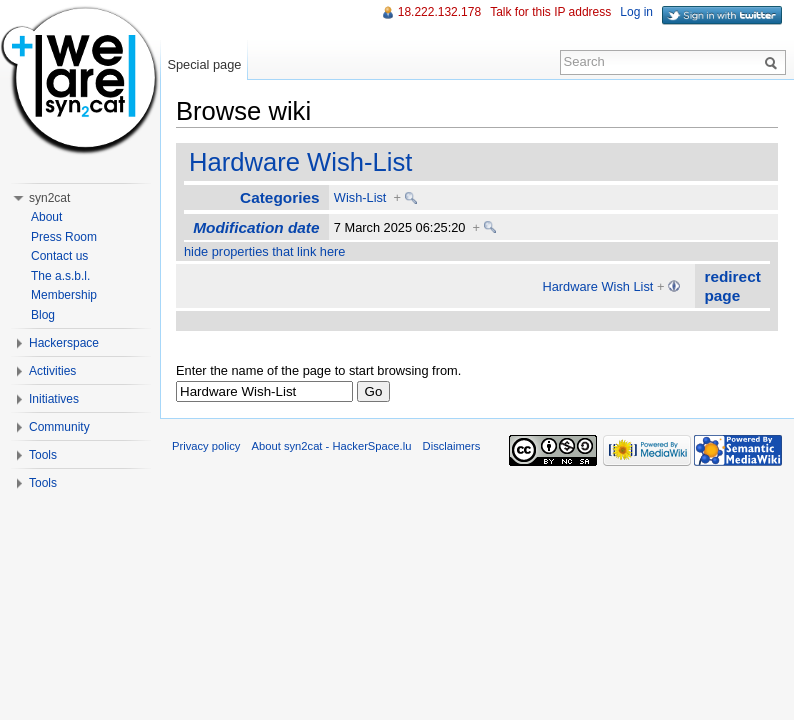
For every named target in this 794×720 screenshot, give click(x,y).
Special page (204, 64)
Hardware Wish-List (300, 162)
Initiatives (54, 399)
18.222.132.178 (439, 12)
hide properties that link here (264, 251)
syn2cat (49, 198)
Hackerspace (64, 343)
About (46, 217)
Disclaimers (452, 446)
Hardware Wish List (597, 286)
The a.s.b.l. (60, 276)
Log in (636, 12)
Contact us (59, 256)
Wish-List (360, 197)
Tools (43, 455)
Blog (43, 315)
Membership (64, 295)
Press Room (64, 237)
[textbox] (264, 391)
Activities (52, 371)
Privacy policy (206, 446)
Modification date (256, 227)
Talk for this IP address (550, 12)
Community (59, 427)
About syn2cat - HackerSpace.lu (332, 446)
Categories (279, 197)
